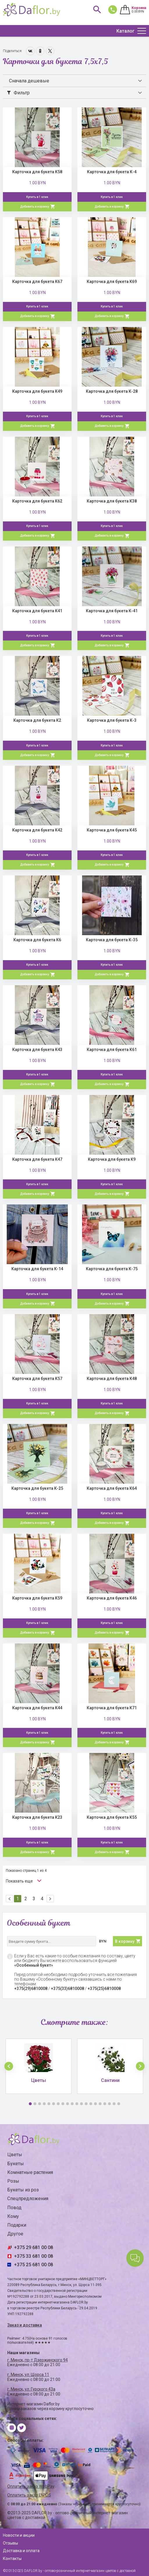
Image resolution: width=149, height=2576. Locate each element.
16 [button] (100, 2103)
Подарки (16, 2225)
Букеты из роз (23, 2190)
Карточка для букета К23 (37, 1817)
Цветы (14, 2154)
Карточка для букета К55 (112, 1817)
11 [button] (76, 2103)
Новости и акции (19, 2535)
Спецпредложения (27, 2198)
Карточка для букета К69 (112, 281)
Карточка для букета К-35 (112, 939)
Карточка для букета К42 (37, 830)
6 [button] (53, 2103)
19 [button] (114, 2103)
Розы (13, 2181)
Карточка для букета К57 (37, 1378)
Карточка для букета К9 (112, 1159)
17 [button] (104, 2103)
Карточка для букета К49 (37, 391)
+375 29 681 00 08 (33, 2247)
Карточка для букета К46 (112, 1598)
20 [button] (118, 2103)
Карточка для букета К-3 (111, 720)
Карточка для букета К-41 (112, 610)
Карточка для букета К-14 (37, 1268)
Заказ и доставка (24, 2325)
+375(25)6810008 (104, 1988)
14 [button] (90, 2103)
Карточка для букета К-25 (37, 1488)
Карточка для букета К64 (112, 1488)
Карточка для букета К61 (112, 1049)
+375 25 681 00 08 (33, 2264)
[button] (8, 2066)
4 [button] (44, 2103)
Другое (15, 2234)
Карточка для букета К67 (37, 281)
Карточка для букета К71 (112, 1707)
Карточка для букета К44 (37, 1707)
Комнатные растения (30, 2172)
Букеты (15, 2163)
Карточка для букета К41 (37, 610)
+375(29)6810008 (30, 1988)
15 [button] (95, 2103)
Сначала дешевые (29, 81)
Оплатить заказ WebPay (30, 2486)
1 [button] (30, 2103)
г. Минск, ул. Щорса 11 (28, 2374)
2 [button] (34, 2103)
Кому (13, 2216)
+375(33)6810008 (67, 1988)
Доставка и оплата (21, 2550)
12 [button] (81, 2103)
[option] (38, 2066)
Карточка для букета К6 (37, 939)
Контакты (12, 2558)
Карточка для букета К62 (37, 501)
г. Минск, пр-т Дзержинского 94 (37, 2360)
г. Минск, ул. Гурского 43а (31, 2389)
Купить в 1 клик (37, 197)
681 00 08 (111, 9)
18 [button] (109, 2103)
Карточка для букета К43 (37, 1049)
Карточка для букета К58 (37, 171)
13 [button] (86, 2103)
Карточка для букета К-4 (111, 171)
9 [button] (67, 2103)
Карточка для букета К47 (37, 1159)
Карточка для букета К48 (112, 1378)
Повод (14, 2207)
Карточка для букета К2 (37, 720)
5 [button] (48, 2103)
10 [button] (72, 2103)
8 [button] (62, 2103)
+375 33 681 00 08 (33, 2256)
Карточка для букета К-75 (112, 1268)
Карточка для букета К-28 (112, 391)
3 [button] (39, 2103)
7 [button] (58, 2103)
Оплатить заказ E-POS (29, 2495)
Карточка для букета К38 (112, 501)
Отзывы (10, 2543)
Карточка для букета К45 (112, 830)
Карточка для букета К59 (37, 1598)
